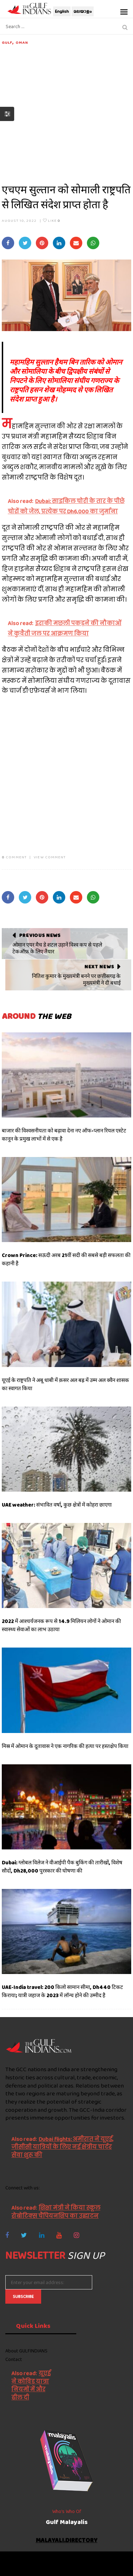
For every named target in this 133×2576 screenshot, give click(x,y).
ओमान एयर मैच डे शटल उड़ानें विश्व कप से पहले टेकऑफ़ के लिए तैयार (57, 948)
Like (51, 220)
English (62, 11)
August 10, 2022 (19, 220)
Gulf (7, 42)
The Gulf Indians (45, 2560)
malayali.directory (67, 2540)
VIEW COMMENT (50, 857)
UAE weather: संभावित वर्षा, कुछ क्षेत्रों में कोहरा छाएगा (57, 1505)
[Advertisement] (66, 112)
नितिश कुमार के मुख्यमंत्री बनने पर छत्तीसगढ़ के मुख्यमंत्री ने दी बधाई (76, 979)
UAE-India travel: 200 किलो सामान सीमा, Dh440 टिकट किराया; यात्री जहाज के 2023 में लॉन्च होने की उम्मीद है (62, 1991)
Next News (99, 966)
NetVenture (86, 2567)
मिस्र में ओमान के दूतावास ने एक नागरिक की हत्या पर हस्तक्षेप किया (65, 1746)
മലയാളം (82, 11)
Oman (22, 42)
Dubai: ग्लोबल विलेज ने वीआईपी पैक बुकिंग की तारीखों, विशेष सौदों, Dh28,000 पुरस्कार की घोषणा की (62, 1867)
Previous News (40, 935)
